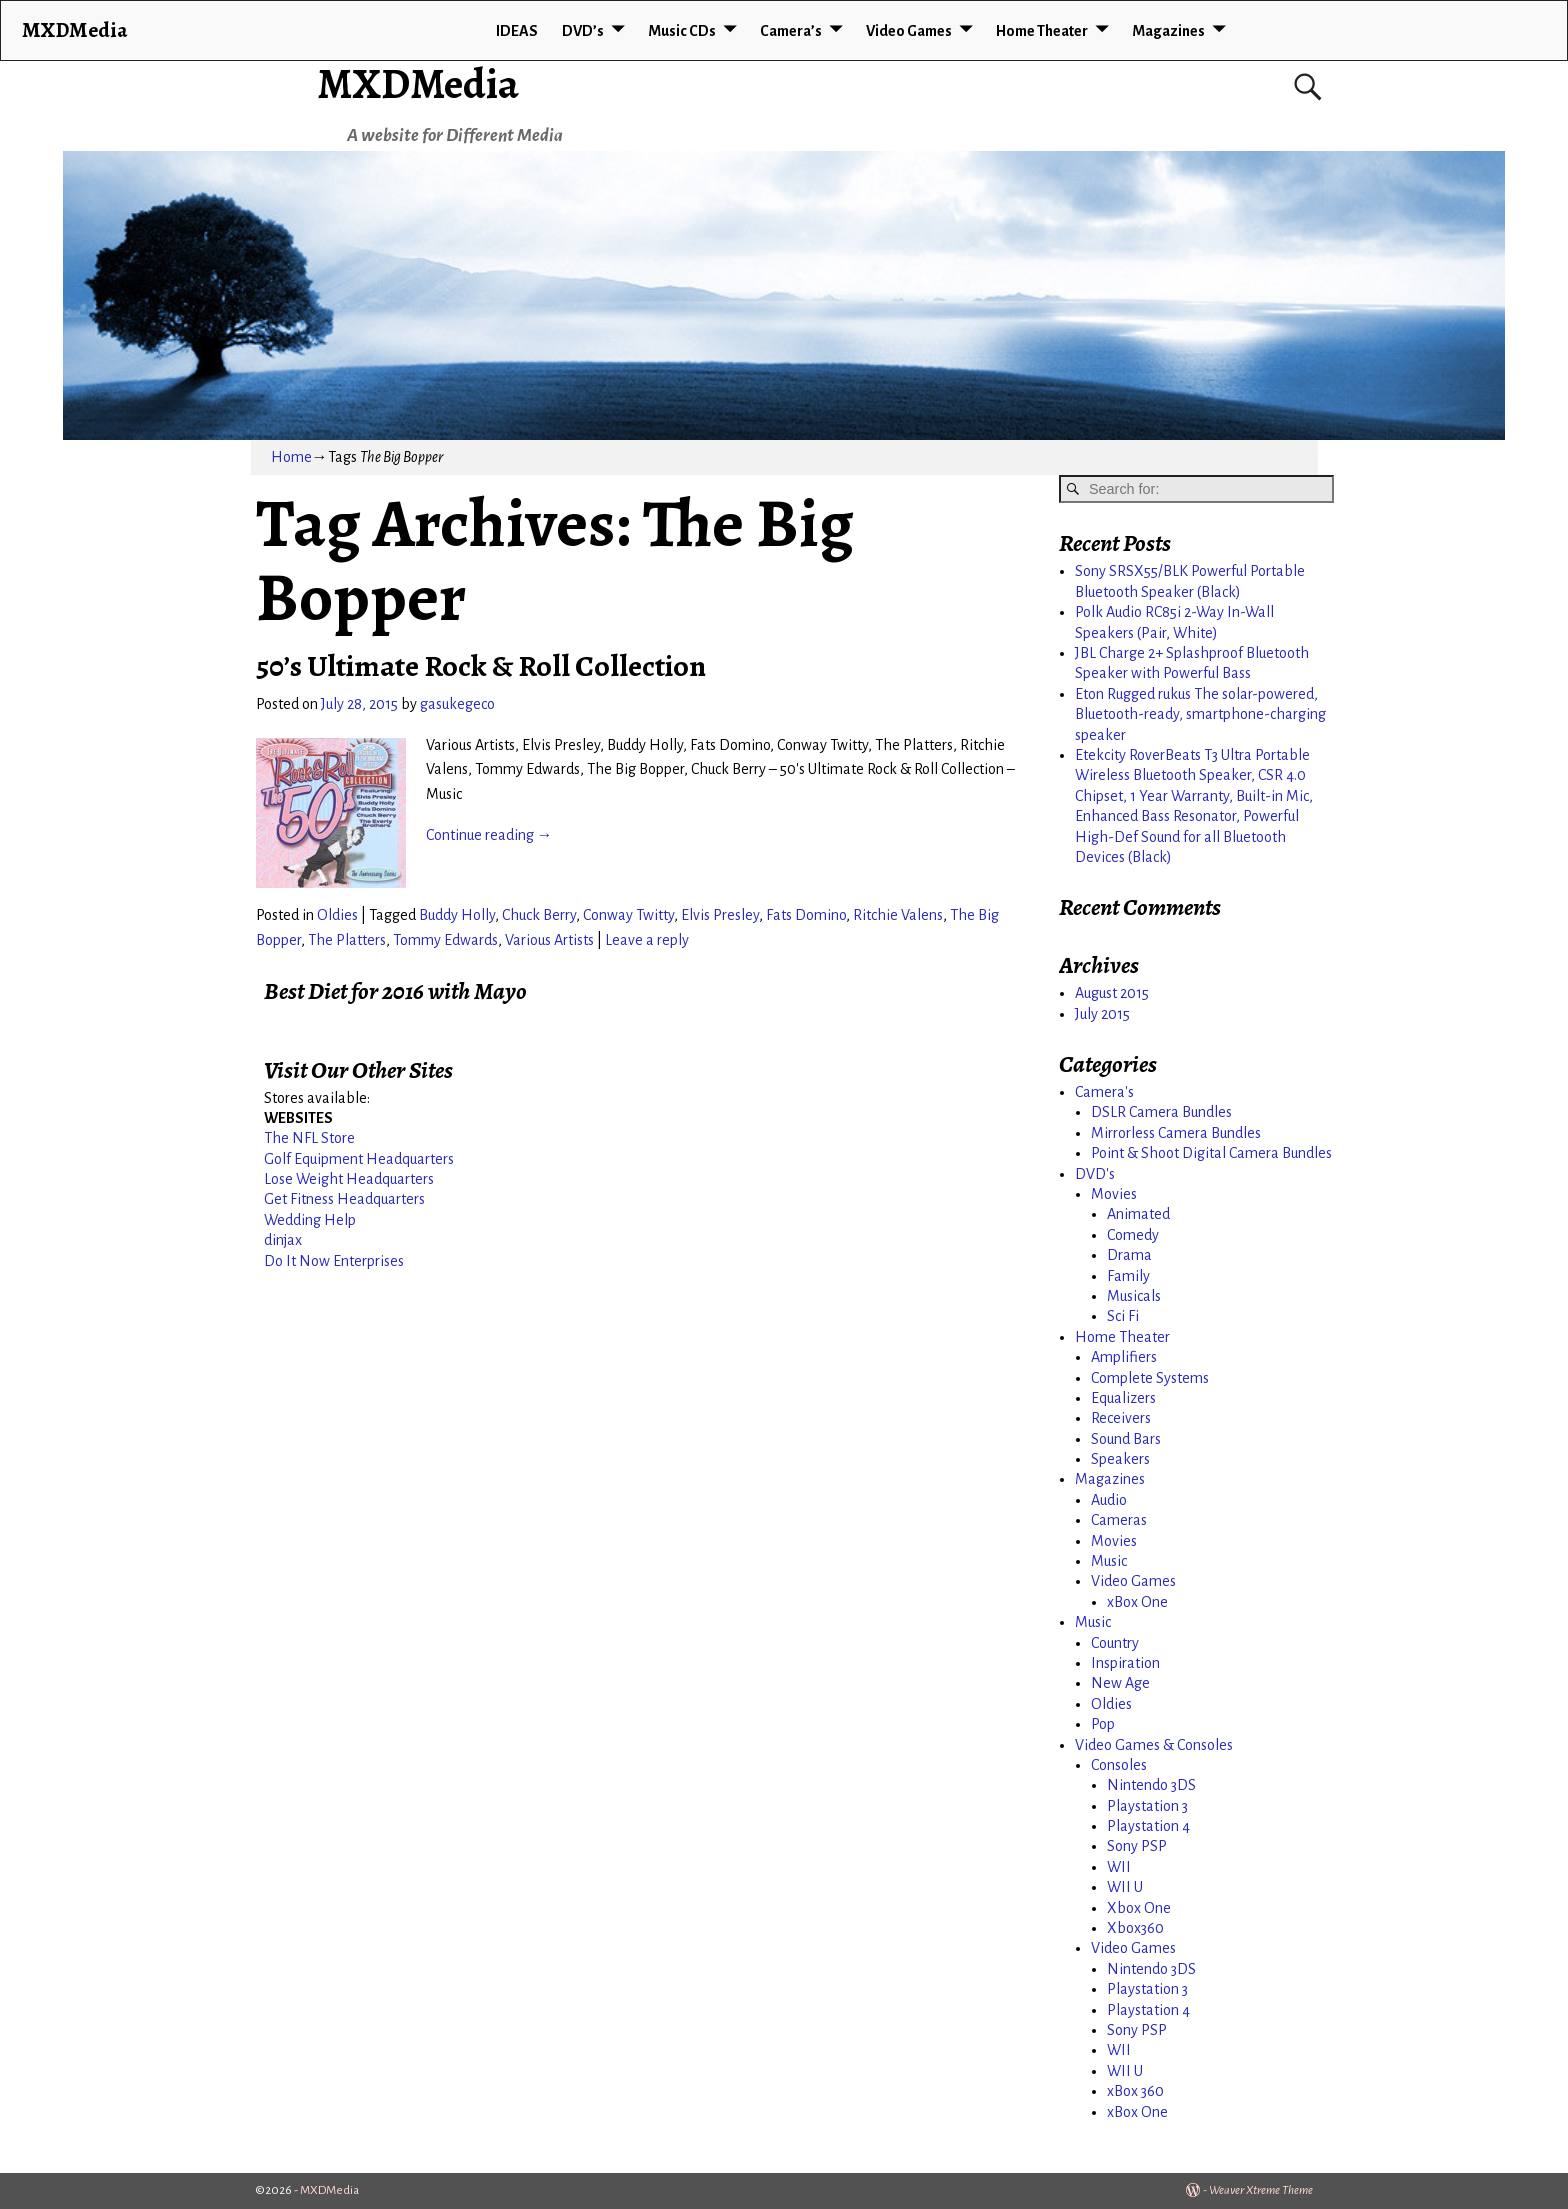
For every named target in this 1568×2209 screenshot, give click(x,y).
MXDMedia (418, 83)
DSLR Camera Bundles (1161, 1112)
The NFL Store (309, 1138)
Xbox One (1139, 1908)
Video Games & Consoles (1154, 1745)
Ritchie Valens (898, 915)
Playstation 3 (1147, 1806)
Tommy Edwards (445, 940)
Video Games (909, 31)
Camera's (1104, 1092)
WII (1119, 1867)
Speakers (1120, 1459)
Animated (1138, 1214)
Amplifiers (1124, 1357)
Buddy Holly (457, 915)
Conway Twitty (628, 915)
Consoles (1119, 1765)
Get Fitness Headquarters (344, 1199)
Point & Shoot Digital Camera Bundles (1211, 1153)
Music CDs (682, 31)
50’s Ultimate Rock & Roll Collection (481, 666)
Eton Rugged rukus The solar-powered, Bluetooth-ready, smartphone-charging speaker (1200, 714)
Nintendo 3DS (1151, 1785)
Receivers (1121, 1418)
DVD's (1095, 1174)
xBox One (1137, 1602)
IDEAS (517, 31)
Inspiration (1125, 1663)
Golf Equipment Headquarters (359, 1159)
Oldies (337, 915)
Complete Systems (1150, 1378)
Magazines (1168, 31)
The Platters (347, 940)
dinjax (283, 1240)
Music (1109, 1561)
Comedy (1133, 1235)
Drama (1129, 1255)
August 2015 (1112, 993)
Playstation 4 (1148, 1826)
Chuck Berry (539, 915)
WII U (1125, 1887)
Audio (1109, 1500)
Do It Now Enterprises (334, 1261)
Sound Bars (1126, 1439)
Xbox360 (1135, 1928)
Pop (1103, 1724)
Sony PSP (1137, 1846)
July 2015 (1102, 1014)
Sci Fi (1123, 1316)
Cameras (1119, 1520)
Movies (1114, 1194)
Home (291, 457)
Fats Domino (806, 915)
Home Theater (1042, 31)
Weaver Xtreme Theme (1261, 2190)
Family (1128, 1276)
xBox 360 (1135, 2091)
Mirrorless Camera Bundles (1176, 1133)
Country (1115, 1643)
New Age (1120, 1683)
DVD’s (583, 31)
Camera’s (791, 31)
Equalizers (1123, 1398)
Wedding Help (310, 1220)
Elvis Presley (720, 915)
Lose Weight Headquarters (349, 1179)
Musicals (1134, 1296)
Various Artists (549, 940)
